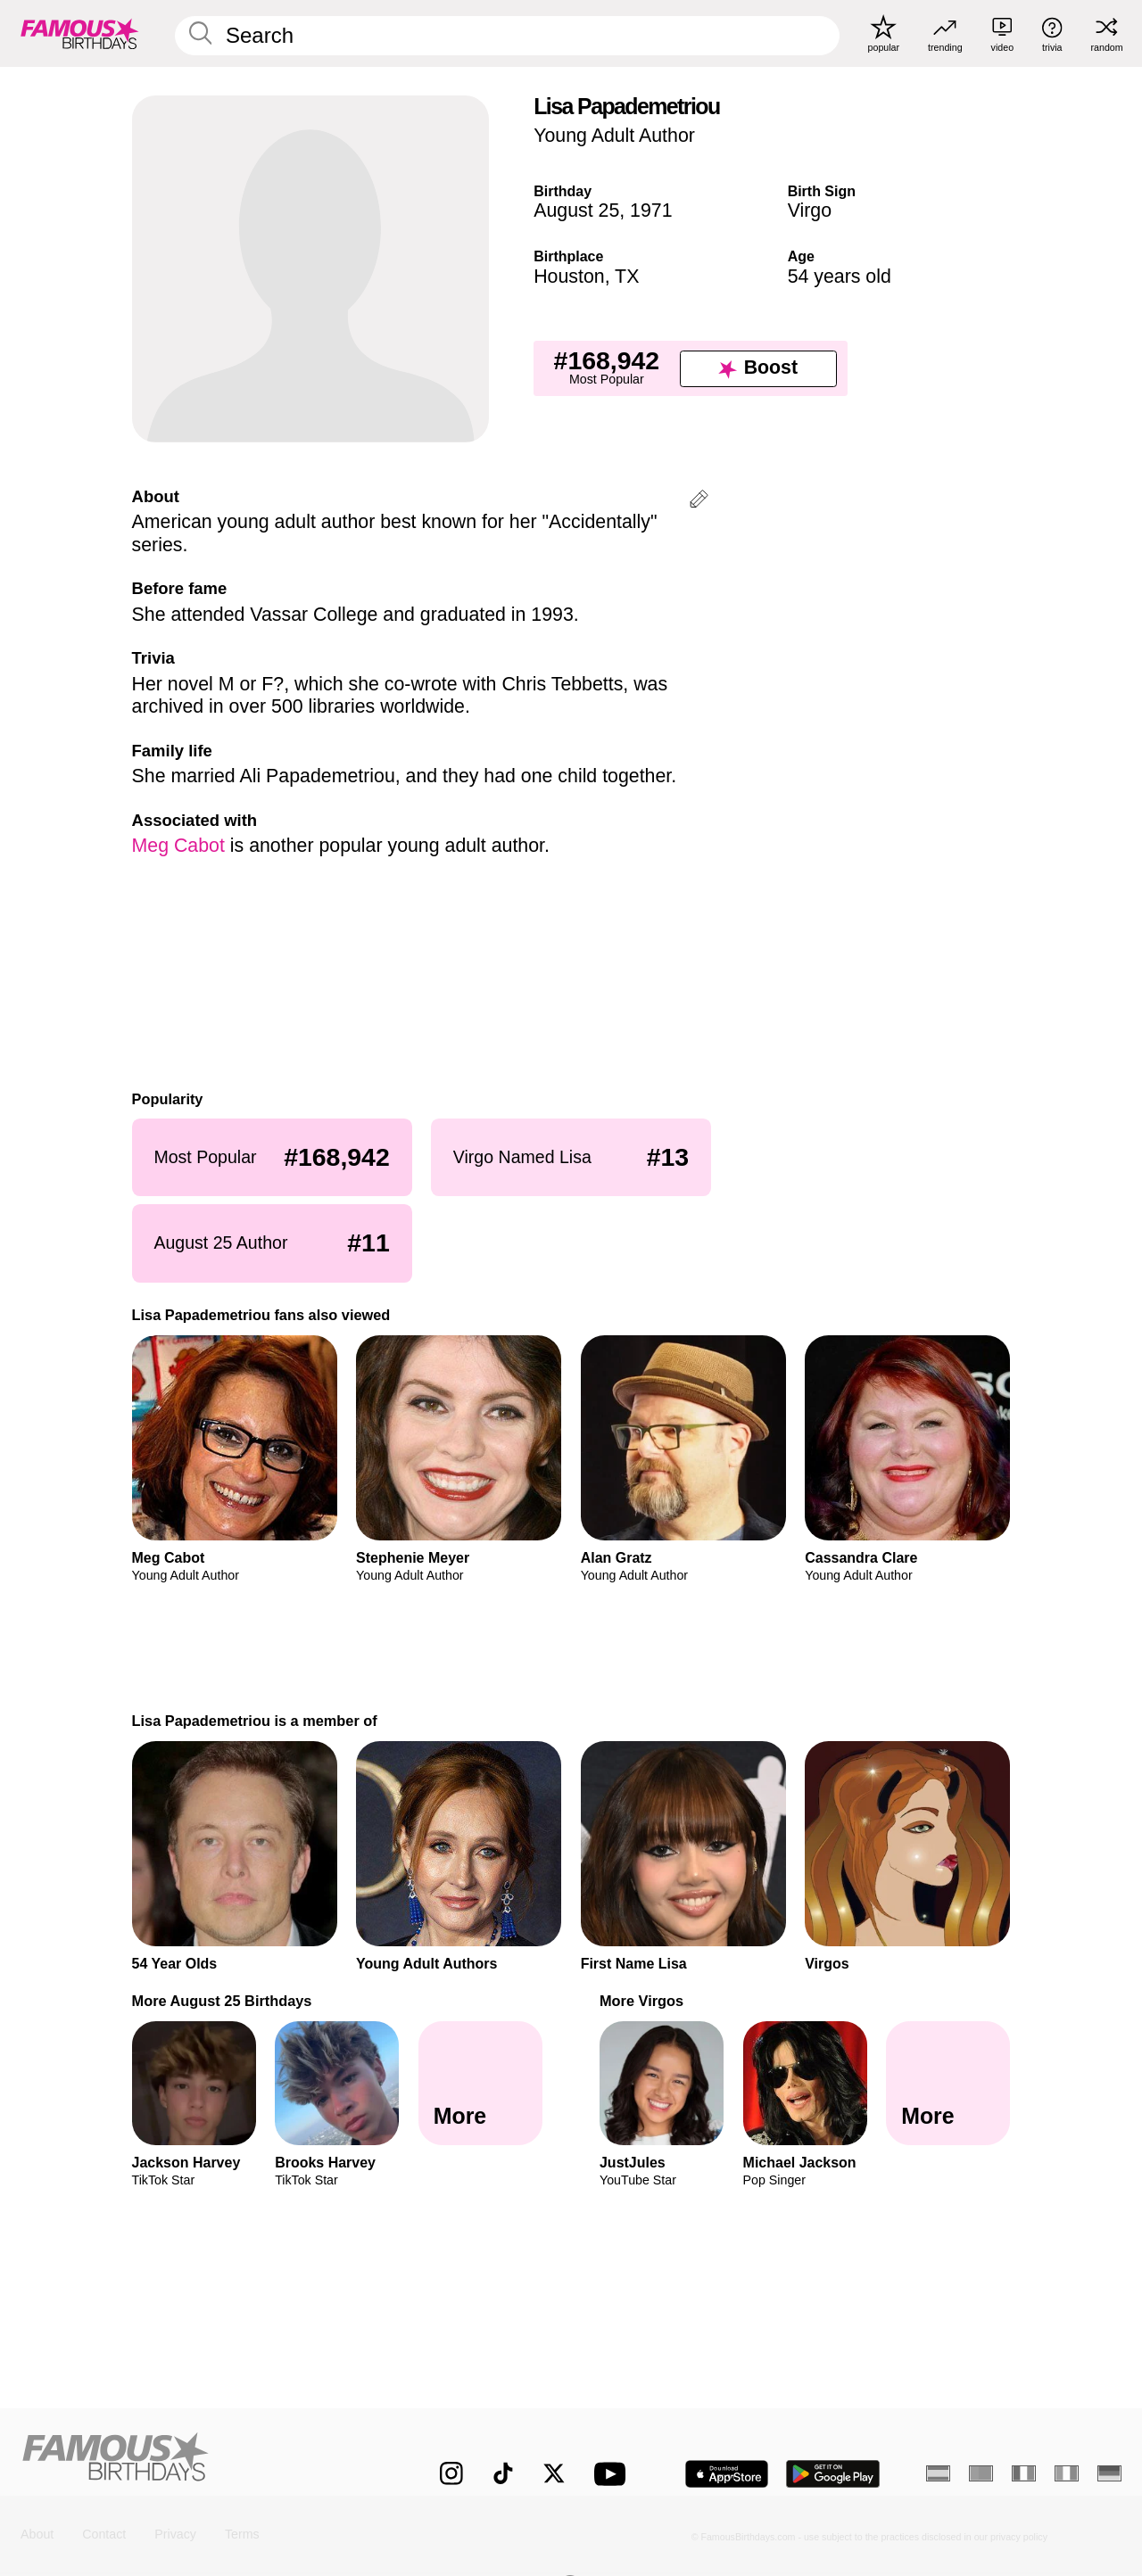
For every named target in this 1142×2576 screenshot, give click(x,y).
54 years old (839, 276)
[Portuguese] (981, 2473)
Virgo (810, 210)
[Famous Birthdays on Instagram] (451, 2473)
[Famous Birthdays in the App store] (727, 2474)
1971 (651, 210)
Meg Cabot (178, 845)
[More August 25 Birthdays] (480, 2083)
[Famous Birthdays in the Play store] (833, 2474)
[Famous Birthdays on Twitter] (554, 2473)
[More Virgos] (948, 2083)
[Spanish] (938, 2473)
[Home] (198, 2460)
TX (627, 276)
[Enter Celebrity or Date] (507, 35)
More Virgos (641, 2001)
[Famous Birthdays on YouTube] (613, 2473)
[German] (1109, 2473)
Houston (569, 276)
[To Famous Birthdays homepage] (80, 33)
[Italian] (1067, 2473)
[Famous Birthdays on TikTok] (503, 2473)
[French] (1024, 2473)
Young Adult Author (614, 135)
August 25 (576, 210)
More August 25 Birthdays (222, 2001)
